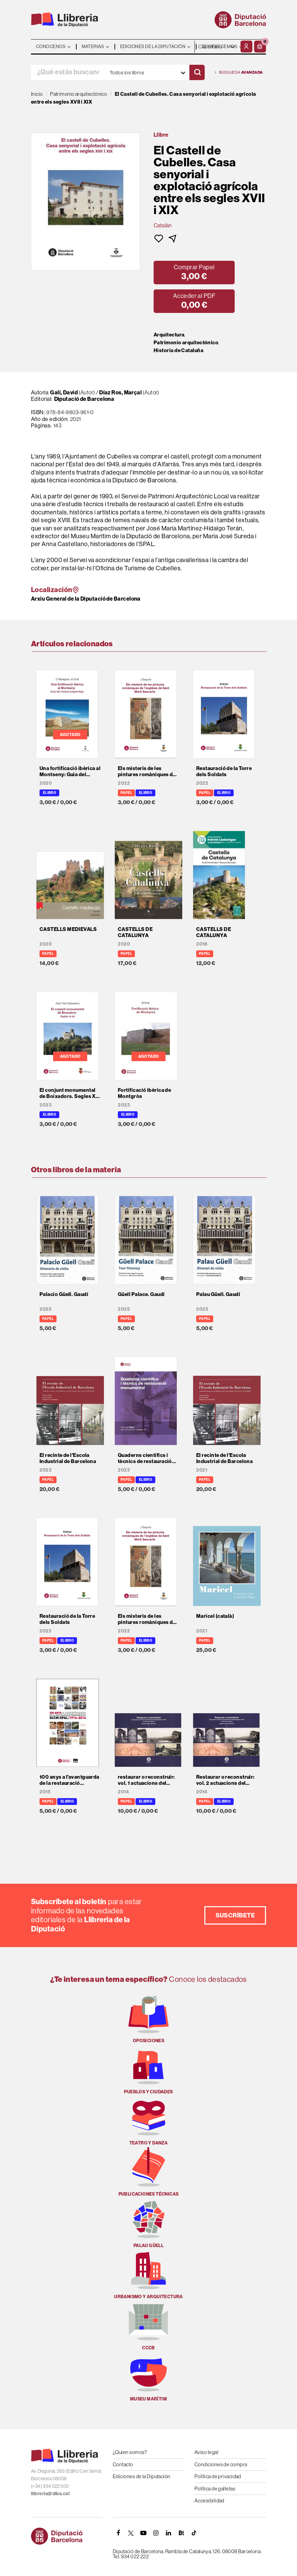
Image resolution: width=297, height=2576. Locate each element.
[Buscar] (197, 72)
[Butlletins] (181, 2533)
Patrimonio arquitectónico (186, 343)
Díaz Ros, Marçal (120, 392)
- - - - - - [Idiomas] (217, 46)
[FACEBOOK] (118, 2533)
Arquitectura (169, 335)
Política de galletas (214, 2488)
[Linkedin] (168, 2533)
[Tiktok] (193, 2533)
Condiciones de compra (220, 2464)
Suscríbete (235, 1915)
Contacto (123, 2464)
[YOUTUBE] (143, 2533)
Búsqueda (239, 72)
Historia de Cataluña (178, 350)
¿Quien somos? (130, 2452)
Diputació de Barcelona (84, 399)
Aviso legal (206, 2452)
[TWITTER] (130, 2533)
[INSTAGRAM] (156, 2533)
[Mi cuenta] (246, 46)
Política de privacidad (217, 2476)
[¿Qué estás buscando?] (68, 72)
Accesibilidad (209, 2500)
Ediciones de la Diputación (142, 2476)
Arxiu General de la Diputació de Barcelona (86, 599)
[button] (260, 46)
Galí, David (64, 392)
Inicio (37, 94)
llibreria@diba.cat (50, 2494)
